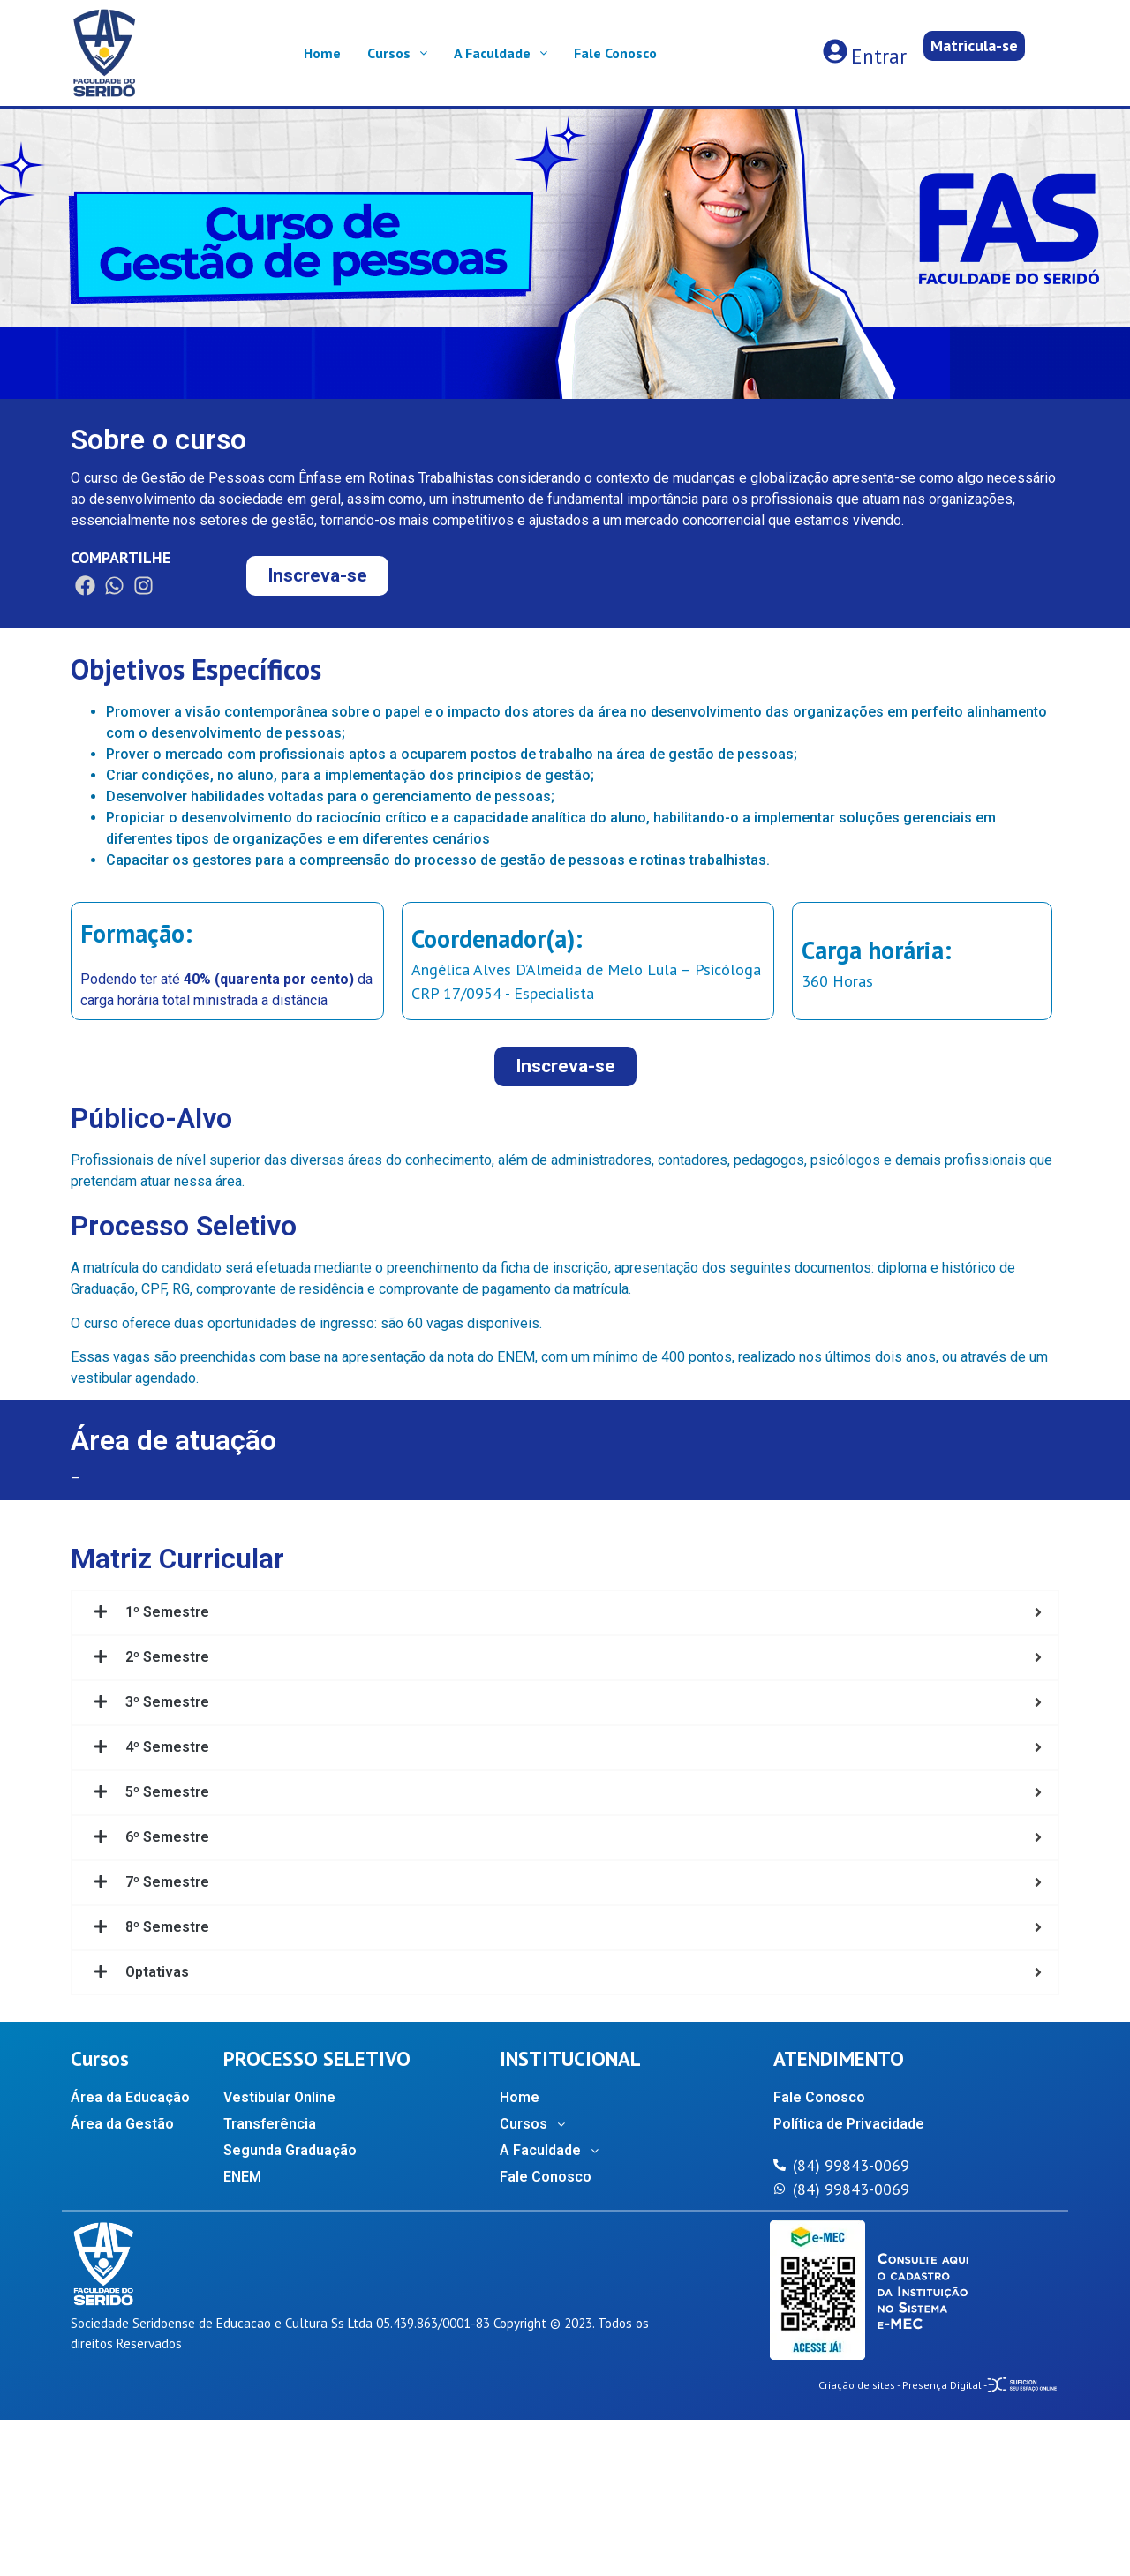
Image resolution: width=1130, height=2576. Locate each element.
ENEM (242, 2176)
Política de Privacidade (848, 2123)
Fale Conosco (615, 53)
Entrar (879, 56)
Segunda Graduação (290, 2150)
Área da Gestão (122, 2123)
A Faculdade (500, 53)
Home (322, 53)
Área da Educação (130, 2097)
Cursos (397, 53)
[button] (974, 46)
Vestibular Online (279, 2097)
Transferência (269, 2123)
